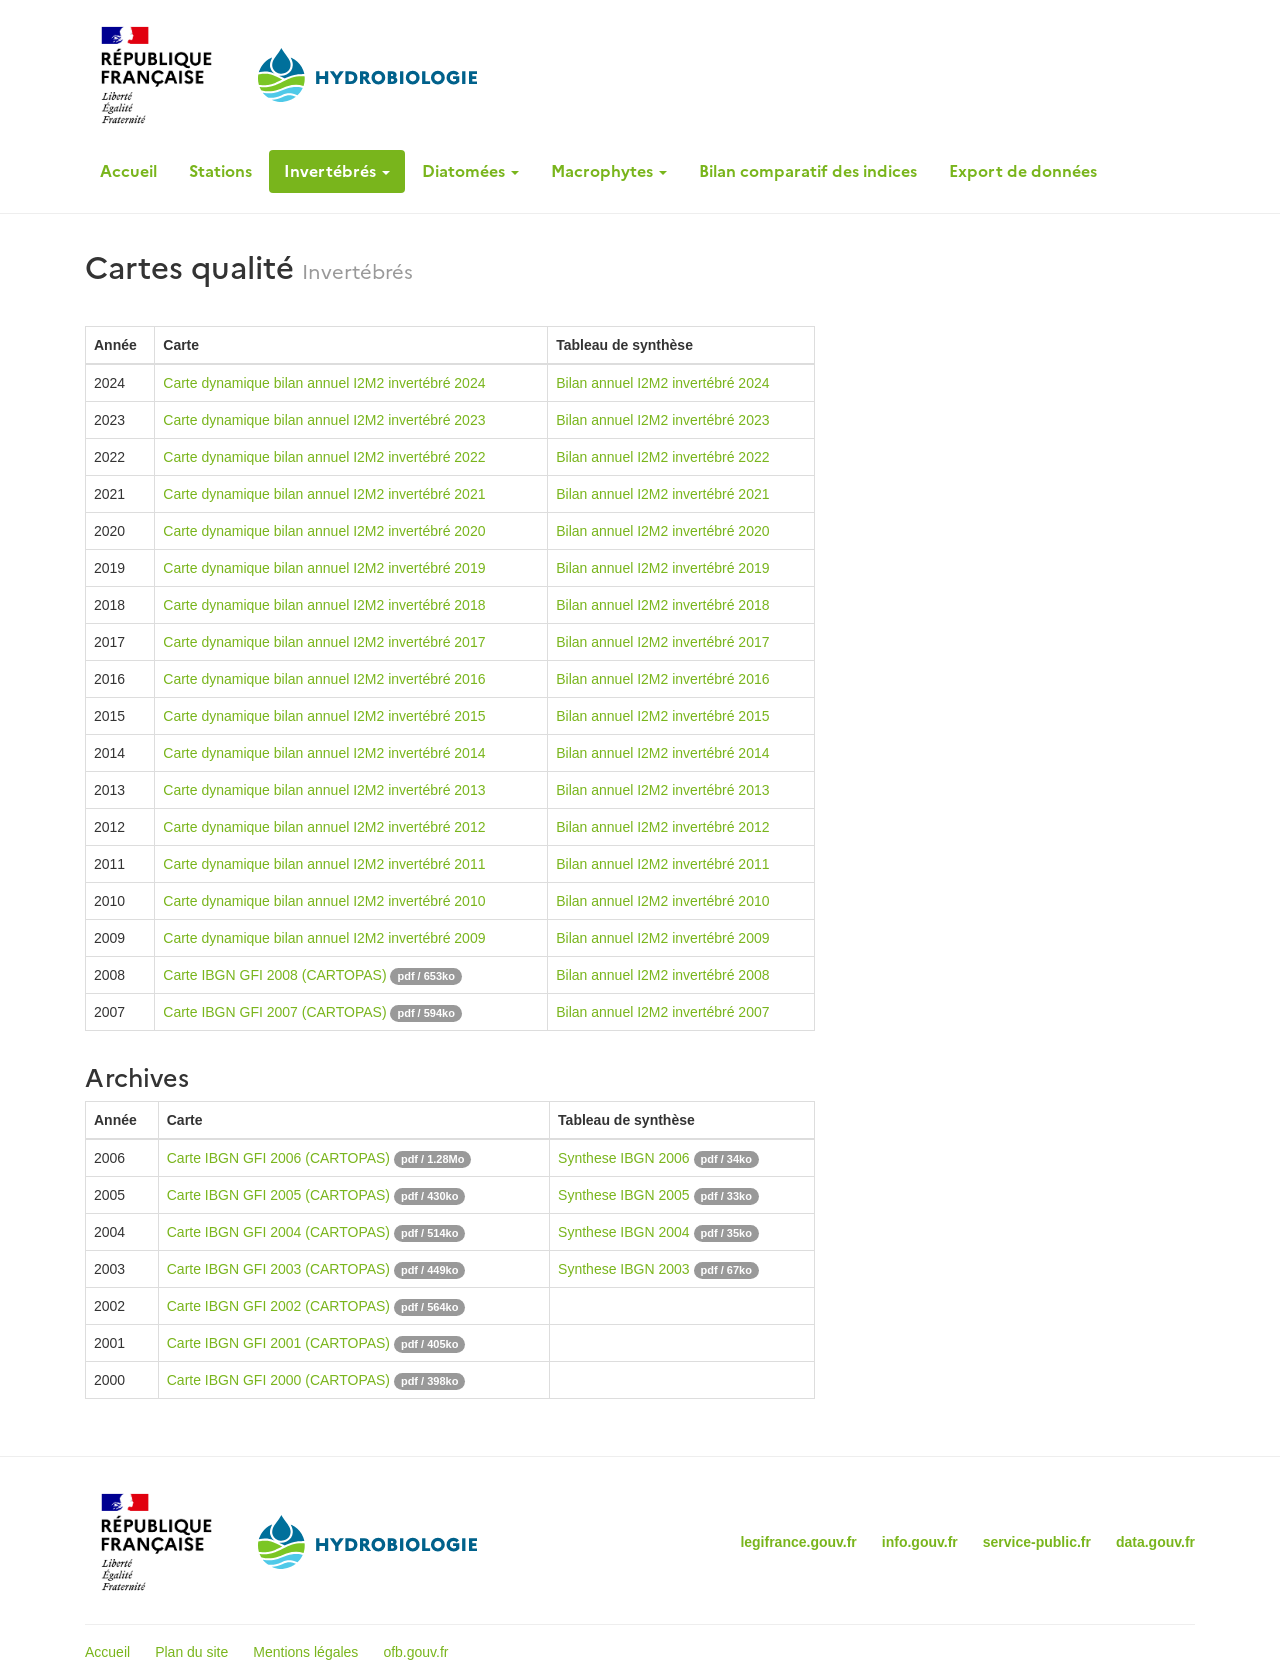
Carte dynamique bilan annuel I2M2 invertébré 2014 (324, 753)
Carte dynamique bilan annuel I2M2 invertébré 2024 (324, 383)
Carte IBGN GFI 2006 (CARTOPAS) (278, 1158)
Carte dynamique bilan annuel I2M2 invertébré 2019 (324, 568)
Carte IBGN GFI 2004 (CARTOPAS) (278, 1232)
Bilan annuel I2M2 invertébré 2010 (662, 901)
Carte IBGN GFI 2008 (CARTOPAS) (274, 975)
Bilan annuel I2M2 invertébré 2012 (662, 827)
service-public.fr (1037, 1542)
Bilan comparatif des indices (808, 171)
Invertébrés (337, 171)
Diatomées (470, 171)
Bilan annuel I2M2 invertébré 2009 (662, 938)
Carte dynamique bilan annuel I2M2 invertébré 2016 (324, 679)
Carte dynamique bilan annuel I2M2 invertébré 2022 (324, 457)
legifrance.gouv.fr (798, 1542)
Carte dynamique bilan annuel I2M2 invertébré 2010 (324, 901)
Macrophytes (609, 171)
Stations (220, 171)
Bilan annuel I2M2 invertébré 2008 (662, 975)
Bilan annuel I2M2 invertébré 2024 (662, 383)
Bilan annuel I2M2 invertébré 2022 (662, 457)
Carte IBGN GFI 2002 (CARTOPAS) (278, 1306)
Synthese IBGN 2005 (624, 1195)
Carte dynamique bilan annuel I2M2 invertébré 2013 (324, 790)
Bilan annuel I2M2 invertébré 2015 (662, 716)
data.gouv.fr (1155, 1542)
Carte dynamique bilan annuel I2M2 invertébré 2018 (324, 605)
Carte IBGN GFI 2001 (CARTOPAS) (278, 1343)
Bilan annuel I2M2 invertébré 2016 (662, 679)
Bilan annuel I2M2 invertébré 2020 (662, 531)
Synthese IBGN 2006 (624, 1158)
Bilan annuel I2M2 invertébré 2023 (662, 420)
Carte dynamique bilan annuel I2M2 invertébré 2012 (324, 827)
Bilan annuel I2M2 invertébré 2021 (662, 494)
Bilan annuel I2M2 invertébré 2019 (662, 568)
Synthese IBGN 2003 (624, 1269)
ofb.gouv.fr (415, 1652)
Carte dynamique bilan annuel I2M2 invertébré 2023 (324, 420)
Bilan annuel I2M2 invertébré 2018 (662, 605)
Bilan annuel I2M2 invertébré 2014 (662, 753)
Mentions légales (305, 1652)
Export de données (1023, 171)
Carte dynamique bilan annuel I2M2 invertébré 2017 (324, 642)
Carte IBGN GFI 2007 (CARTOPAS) (274, 1012)
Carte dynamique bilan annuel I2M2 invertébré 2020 (324, 531)
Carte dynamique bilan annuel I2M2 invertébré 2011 (324, 864)
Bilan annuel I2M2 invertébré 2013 (662, 790)
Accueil (128, 171)
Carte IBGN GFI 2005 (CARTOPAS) (278, 1195)
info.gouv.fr (920, 1542)
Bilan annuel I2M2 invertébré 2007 (662, 1012)
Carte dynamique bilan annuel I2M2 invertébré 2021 (324, 494)
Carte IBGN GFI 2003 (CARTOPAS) (278, 1269)
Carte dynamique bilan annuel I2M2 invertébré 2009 (324, 938)
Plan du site (191, 1652)
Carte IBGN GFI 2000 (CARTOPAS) (278, 1380)
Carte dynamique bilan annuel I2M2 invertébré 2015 (324, 716)
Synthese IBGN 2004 (624, 1232)
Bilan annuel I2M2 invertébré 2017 (662, 642)
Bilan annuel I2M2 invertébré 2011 (662, 864)
